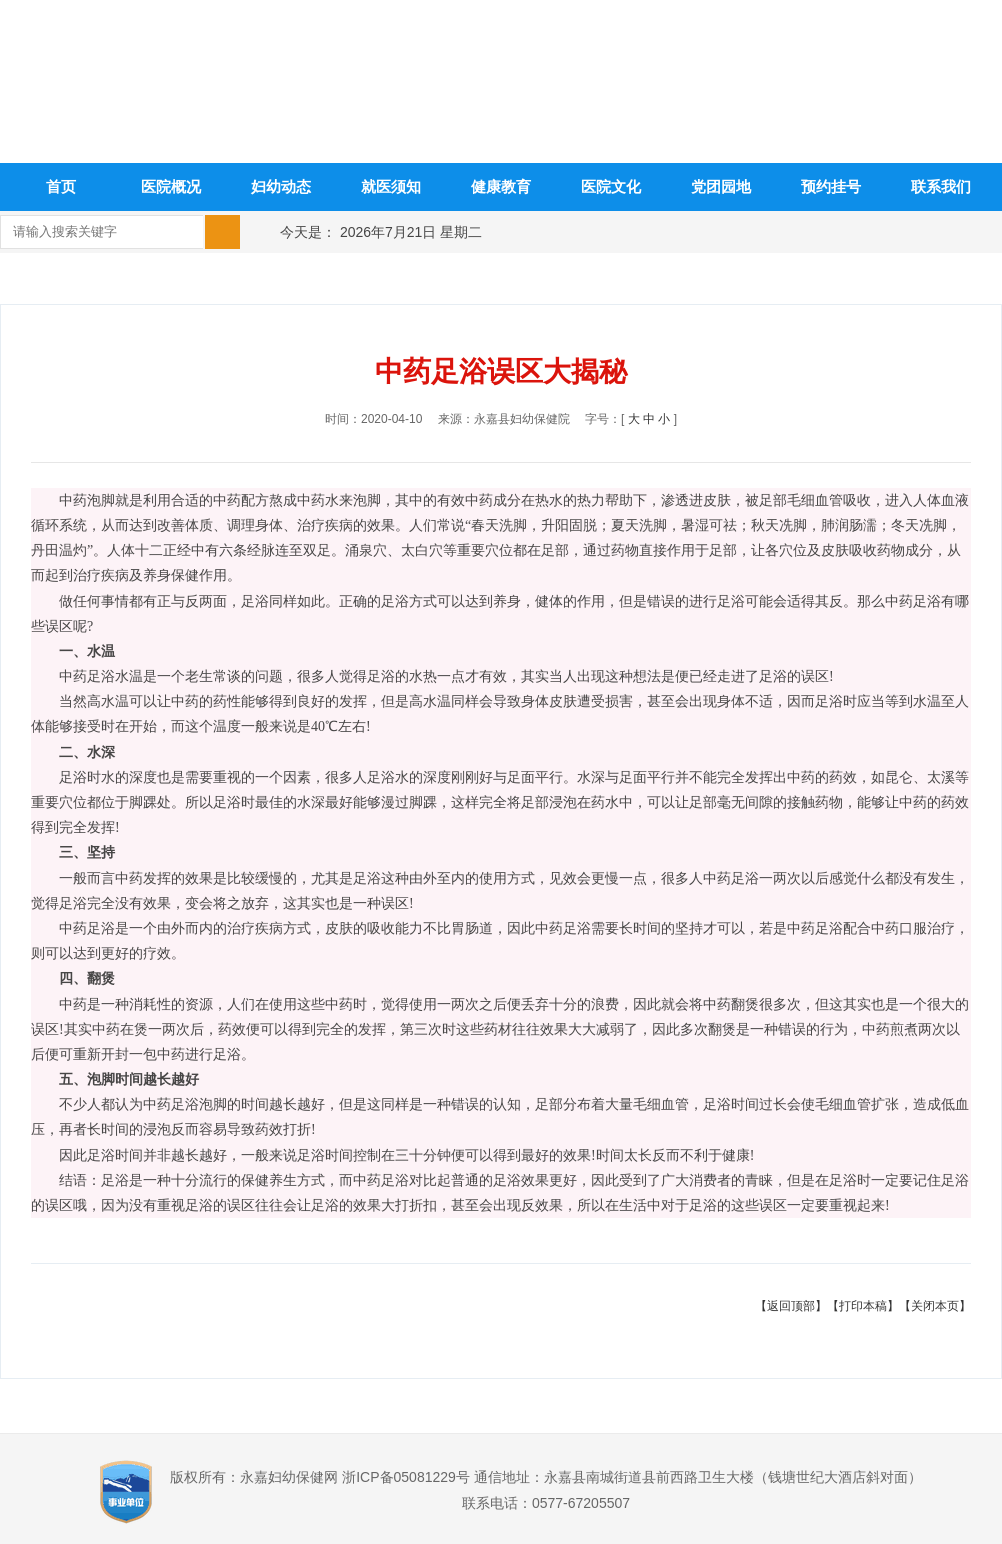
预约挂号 (831, 186)
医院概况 (171, 186)
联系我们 (941, 186)
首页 (61, 186)
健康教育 (501, 186)
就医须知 (391, 186)
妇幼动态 (281, 186)
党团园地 (721, 186)
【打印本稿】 (863, 1306)
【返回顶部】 (791, 1306)
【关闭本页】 (935, 1306)
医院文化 (611, 186)
